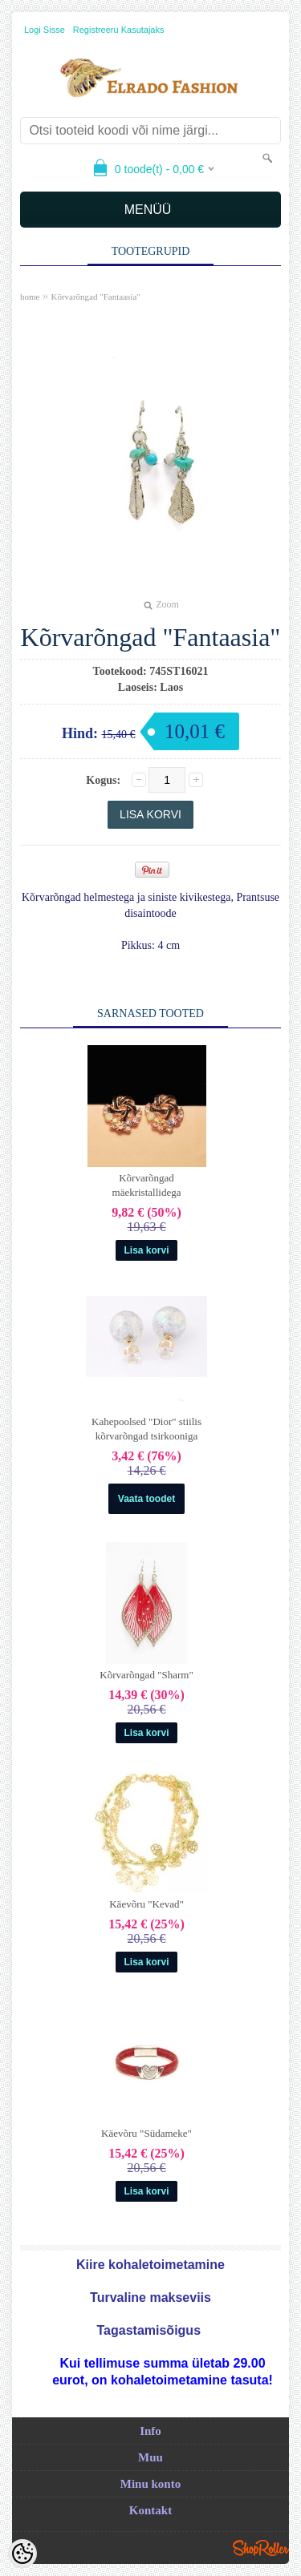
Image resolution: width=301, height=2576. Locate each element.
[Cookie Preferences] (22, 2553)
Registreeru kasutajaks (119, 29)
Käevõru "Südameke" (146, 2133)
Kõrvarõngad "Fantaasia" (95, 296)
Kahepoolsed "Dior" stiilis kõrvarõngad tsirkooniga (146, 1428)
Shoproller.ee (261, 2548)
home (29, 296)
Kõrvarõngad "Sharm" (146, 1675)
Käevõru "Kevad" (146, 1904)
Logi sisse (44, 29)
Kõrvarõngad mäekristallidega (146, 1185)
